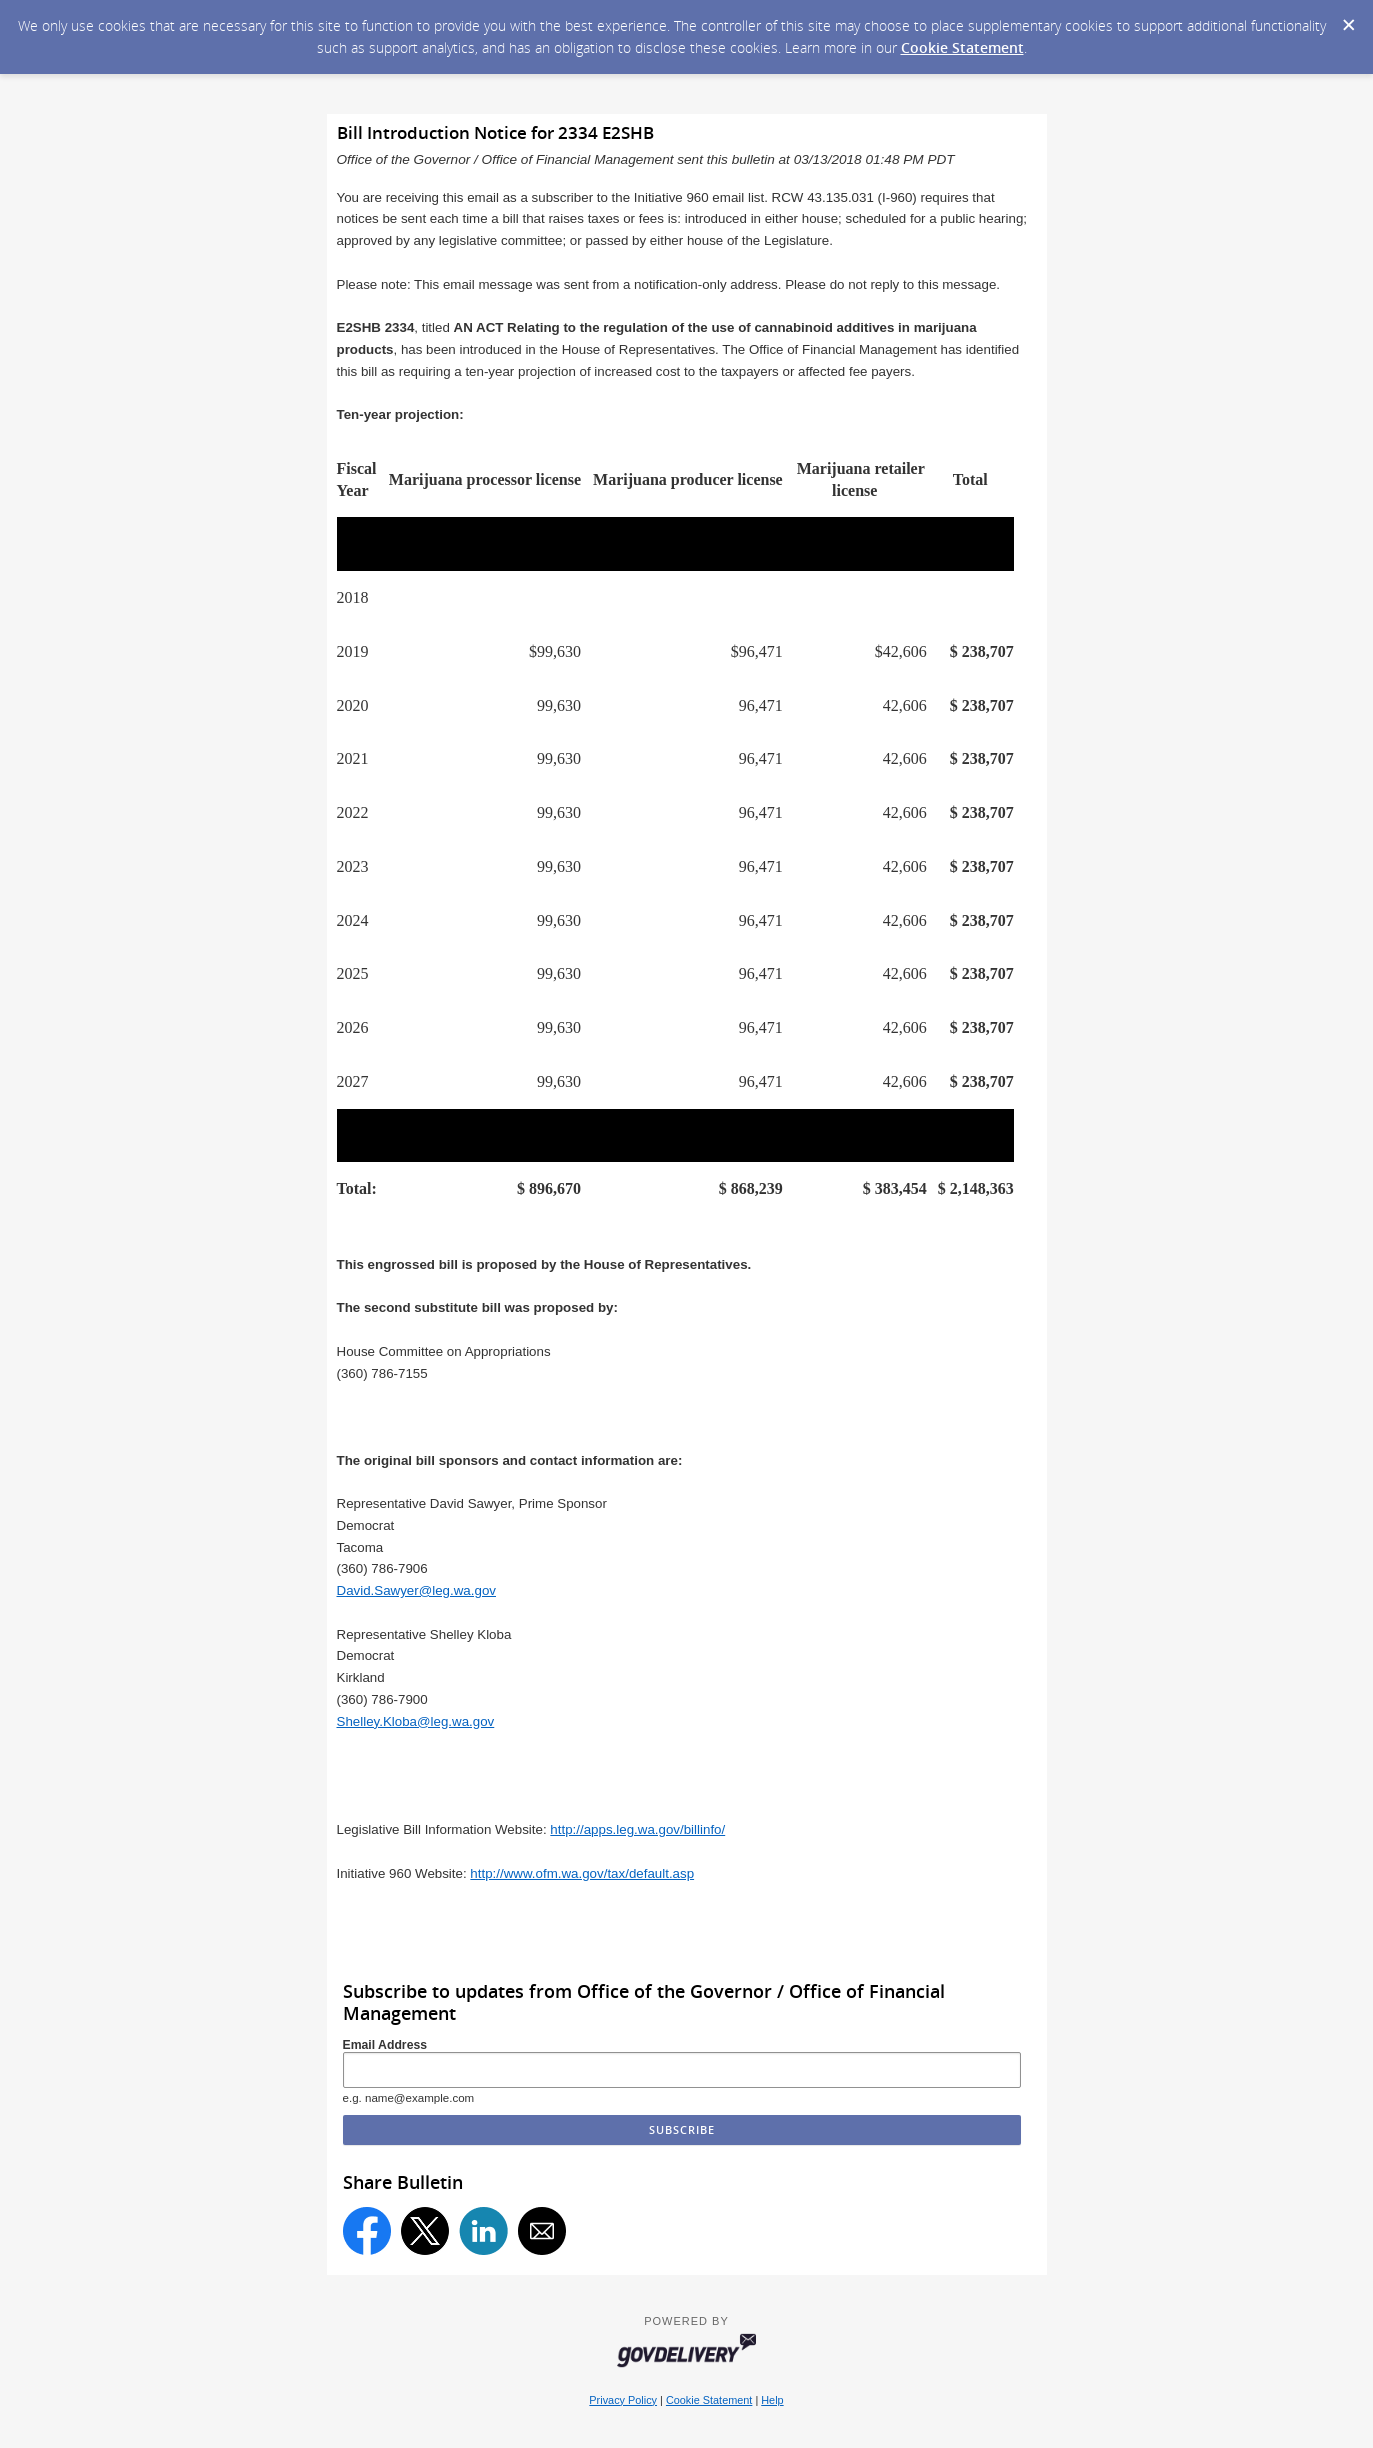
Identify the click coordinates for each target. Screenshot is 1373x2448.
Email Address (385, 2045)
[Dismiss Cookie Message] (1348, 19)
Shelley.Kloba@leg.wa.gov (416, 1721)
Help (772, 2400)
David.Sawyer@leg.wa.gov (416, 1590)
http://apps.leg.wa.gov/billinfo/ (637, 1829)
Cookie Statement (962, 47)
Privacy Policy (623, 2400)
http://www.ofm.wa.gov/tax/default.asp (582, 1873)
